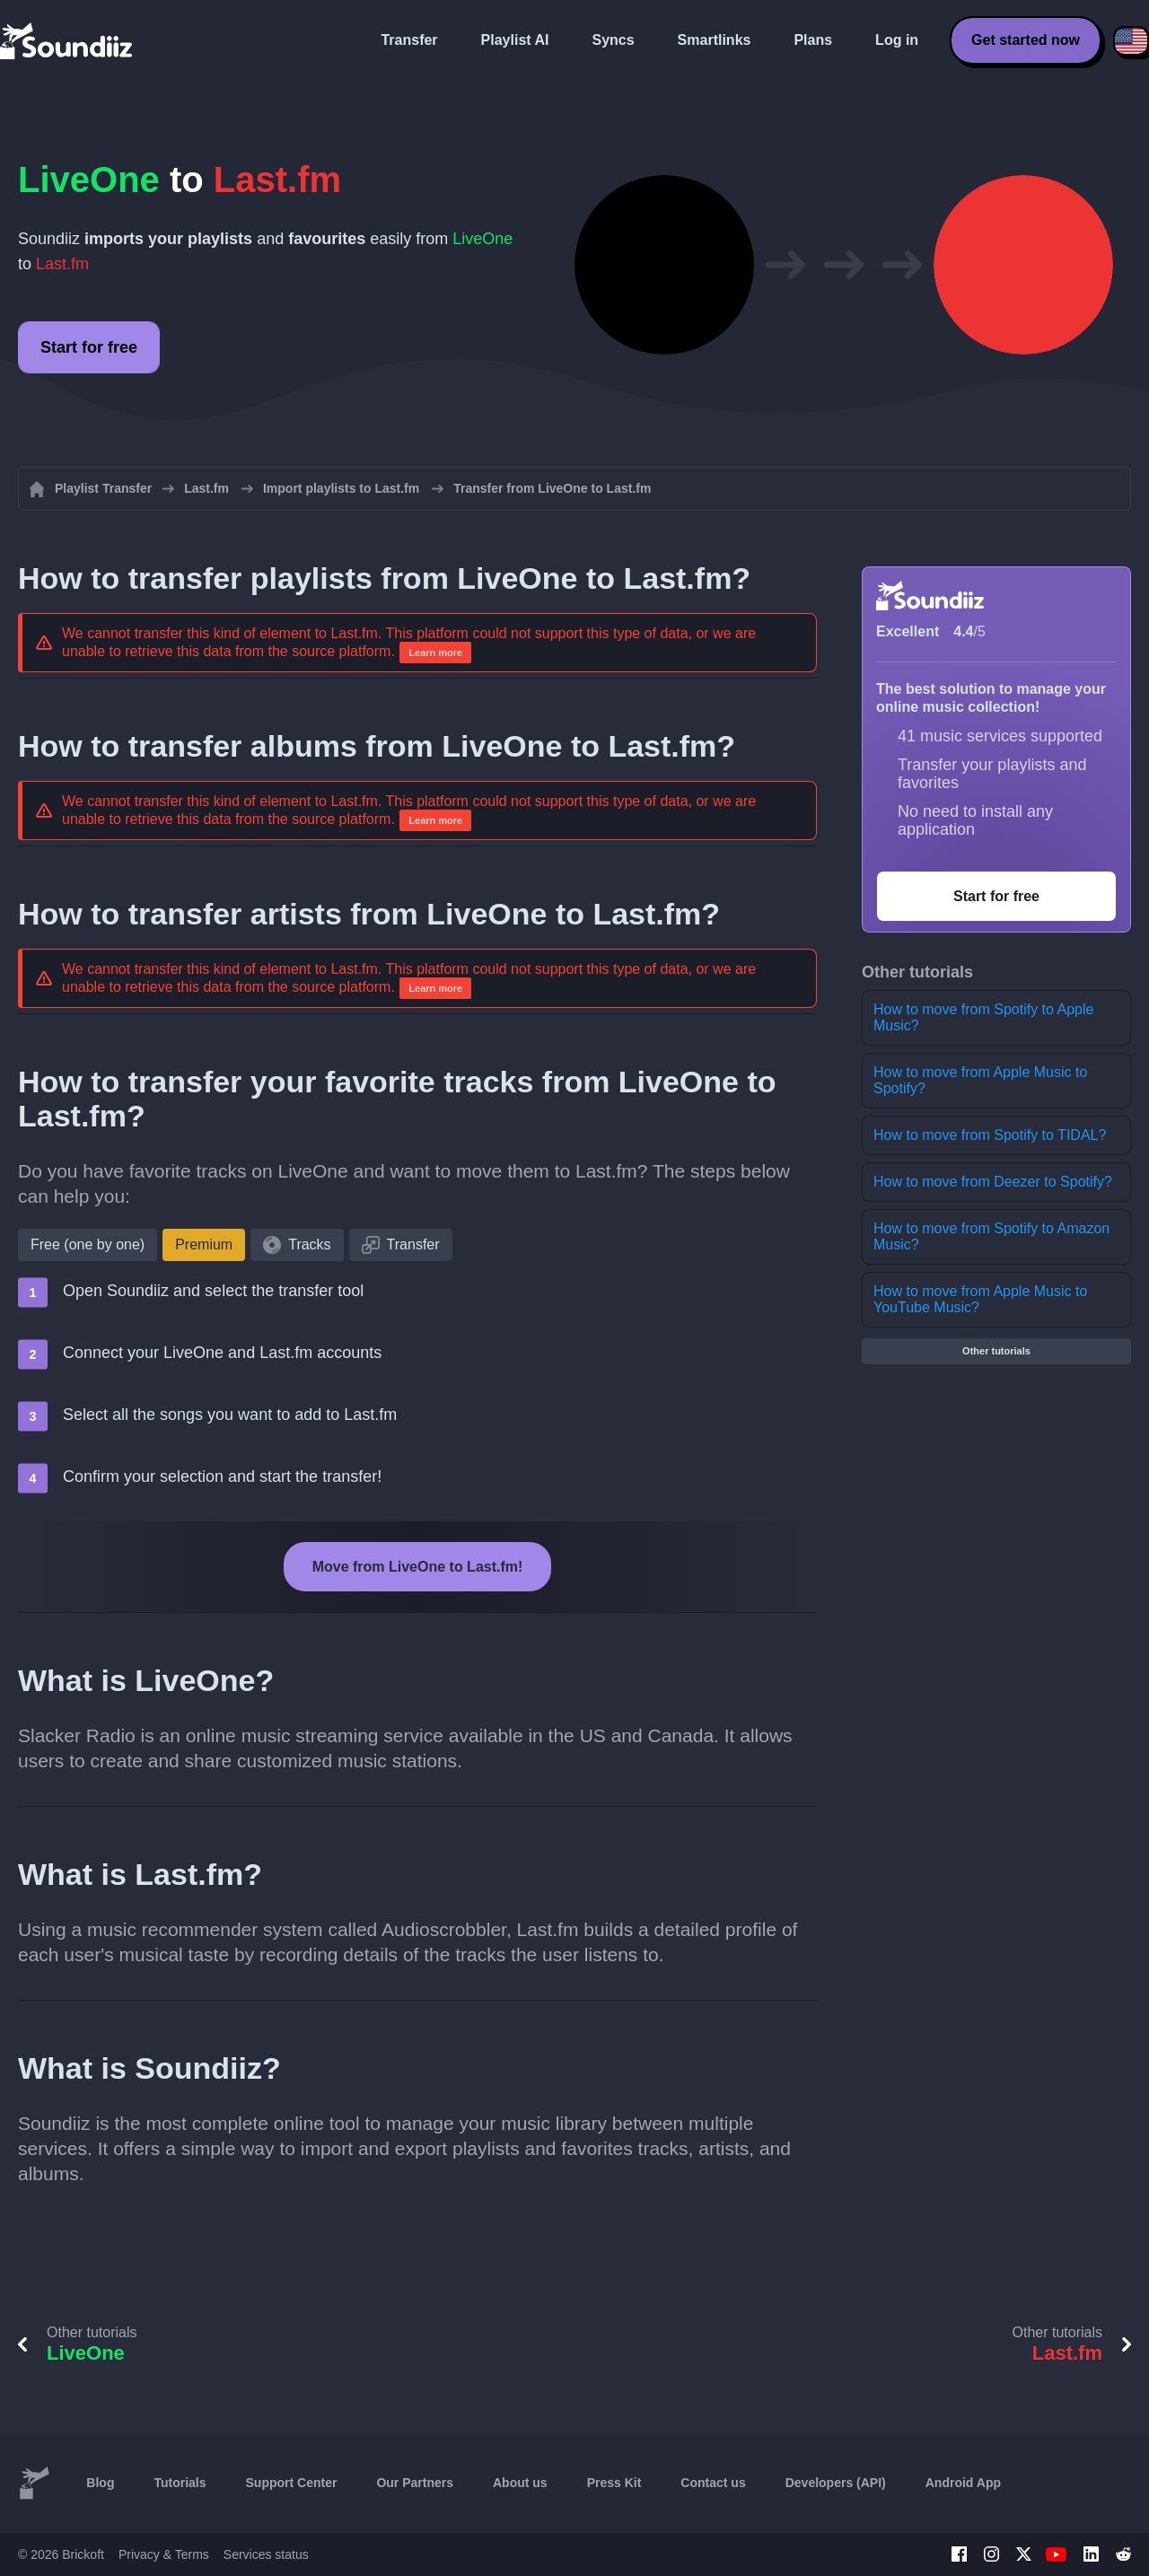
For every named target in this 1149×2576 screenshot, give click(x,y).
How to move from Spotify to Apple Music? (983, 1017)
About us (520, 2482)
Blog (100, 2482)
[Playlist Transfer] (67, 40)
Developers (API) (835, 2482)
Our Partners (414, 2482)
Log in (896, 40)
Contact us (712, 2482)
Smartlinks (714, 40)
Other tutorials (996, 1350)
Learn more (435, 652)
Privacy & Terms (163, 2554)
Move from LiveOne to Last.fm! (417, 1566)
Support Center (292, 2482)
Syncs (613, 40)
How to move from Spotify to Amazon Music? (991, 1236)
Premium (203, 1244)
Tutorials (179, 2482)
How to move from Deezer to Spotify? (992, 1181)
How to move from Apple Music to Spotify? (980, 1080)
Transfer (409, 40)
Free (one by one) (88, 1244)
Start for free (88, 347)
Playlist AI (515, 40)
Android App (963, 2482)
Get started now (1025, 40)
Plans (813, 40)
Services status (266, 2554)
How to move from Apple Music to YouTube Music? (980, 1299)
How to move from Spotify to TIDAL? (989, 1135)
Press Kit (614, 2482)
